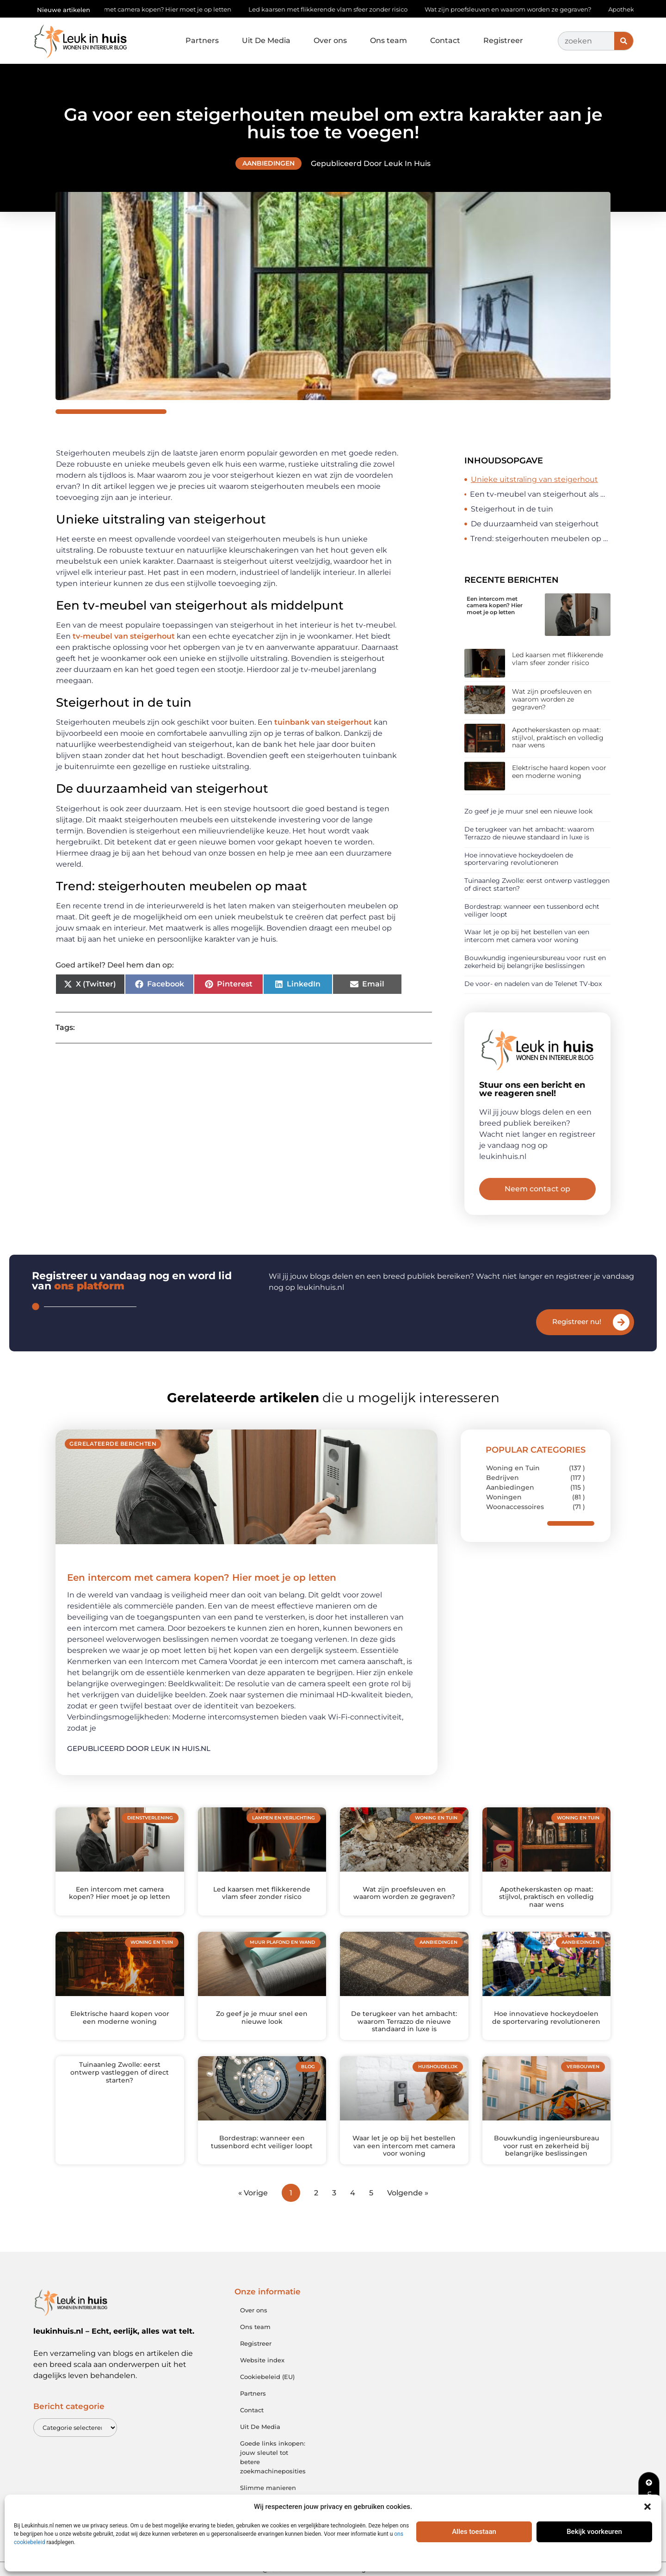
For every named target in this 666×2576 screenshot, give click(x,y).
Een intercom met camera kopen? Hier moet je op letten (152, 9)
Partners (202, 40)
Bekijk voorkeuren (594, 2531)
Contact (445, 40)
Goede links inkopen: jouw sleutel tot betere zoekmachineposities (273, 2457)
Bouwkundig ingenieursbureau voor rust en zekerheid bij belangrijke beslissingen (535, 962)
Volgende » (407, 2192)
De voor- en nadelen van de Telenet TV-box (533, 984)
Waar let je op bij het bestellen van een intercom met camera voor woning (526, 936)
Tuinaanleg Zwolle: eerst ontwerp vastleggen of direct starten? (537, 884)
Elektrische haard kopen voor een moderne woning (559, 772)
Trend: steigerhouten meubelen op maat (540, 538)
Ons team (388, 40)
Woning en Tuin (513, 1468)
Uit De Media (266, 40)
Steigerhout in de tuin (512, 509)
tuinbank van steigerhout (323, 722)
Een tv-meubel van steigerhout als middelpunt (540, 494)
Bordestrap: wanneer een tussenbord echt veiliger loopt (531, 910)
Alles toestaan (474, 2531)
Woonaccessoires (515, 1507)
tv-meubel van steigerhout (123, 636)
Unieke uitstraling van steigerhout (534, 479)
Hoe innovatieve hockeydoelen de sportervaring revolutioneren (518, 859)
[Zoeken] (623, 41)
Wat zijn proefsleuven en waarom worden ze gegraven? (513, 9)
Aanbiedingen (268, 163)
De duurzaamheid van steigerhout (535, 523)
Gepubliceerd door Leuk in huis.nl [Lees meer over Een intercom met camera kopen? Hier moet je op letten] (138, 1748)
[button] (647, 2506)
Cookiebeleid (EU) (267, 2376)
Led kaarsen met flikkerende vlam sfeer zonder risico (333, 9)
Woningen (504, 1497)
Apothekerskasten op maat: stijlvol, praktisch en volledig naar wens (558, 738)
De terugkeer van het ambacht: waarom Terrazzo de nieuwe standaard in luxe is (529, 833)
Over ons (330, 40)
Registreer (503, 40)
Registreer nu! (576, 1321)
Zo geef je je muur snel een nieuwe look (528, 811)
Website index (262, 2360)
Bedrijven (502, 1477)
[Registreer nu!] (621, 1322)
